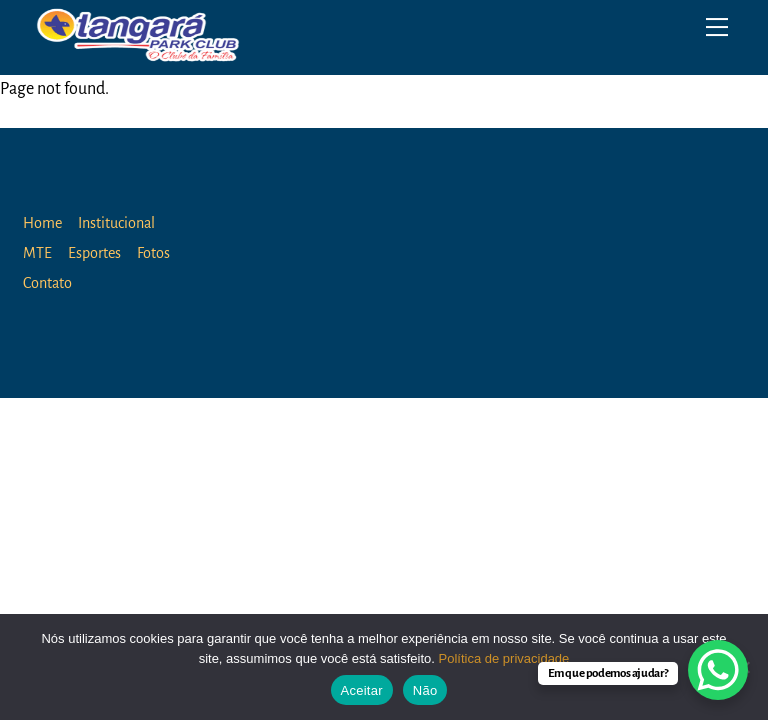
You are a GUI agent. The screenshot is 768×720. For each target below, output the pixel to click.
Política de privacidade (504, 658)
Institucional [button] (116, 223)
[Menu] (717, 27)
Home (42, 223)
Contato (47, 283)
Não (425, 690)
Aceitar (362, 690)
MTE (37, 253)
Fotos (153, 253)
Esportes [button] (94, 253)
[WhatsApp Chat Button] (718, 670)
